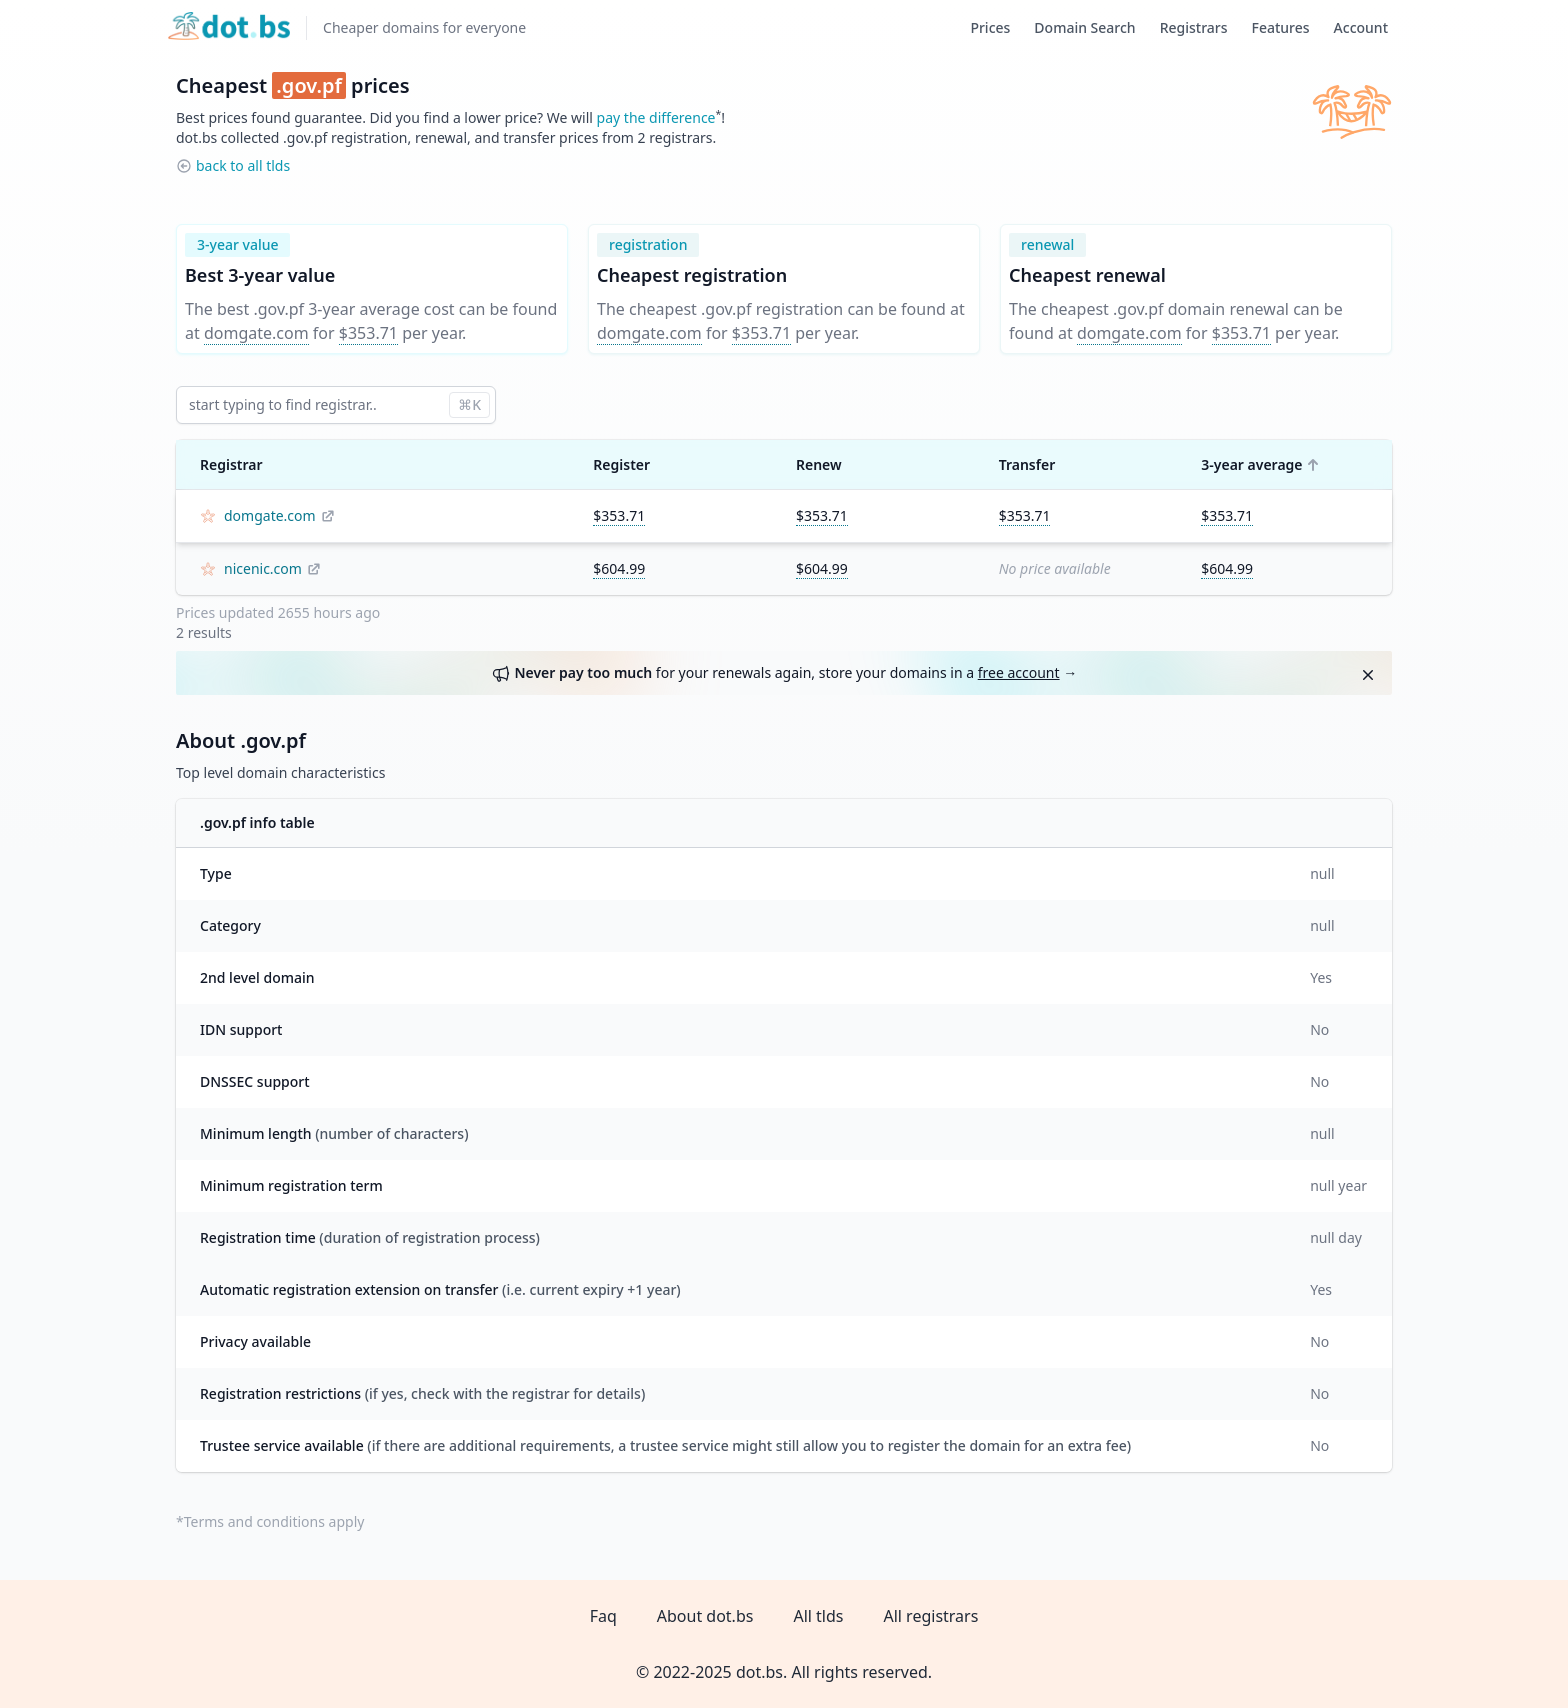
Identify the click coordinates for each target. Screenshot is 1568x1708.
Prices (990, 27)
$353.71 (368, 333)
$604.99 (619, 568)
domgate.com (256, 333)
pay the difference (656, 117)
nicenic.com (263, 568)
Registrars (1194, 27)
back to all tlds (243, 165)
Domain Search (1084, 27)
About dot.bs (705, 1616)
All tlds (818, 1616)
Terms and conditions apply (274, 1521)
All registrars (930, 1616)
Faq (603, 1616)
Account (1361, 27)
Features (1281, 27)
